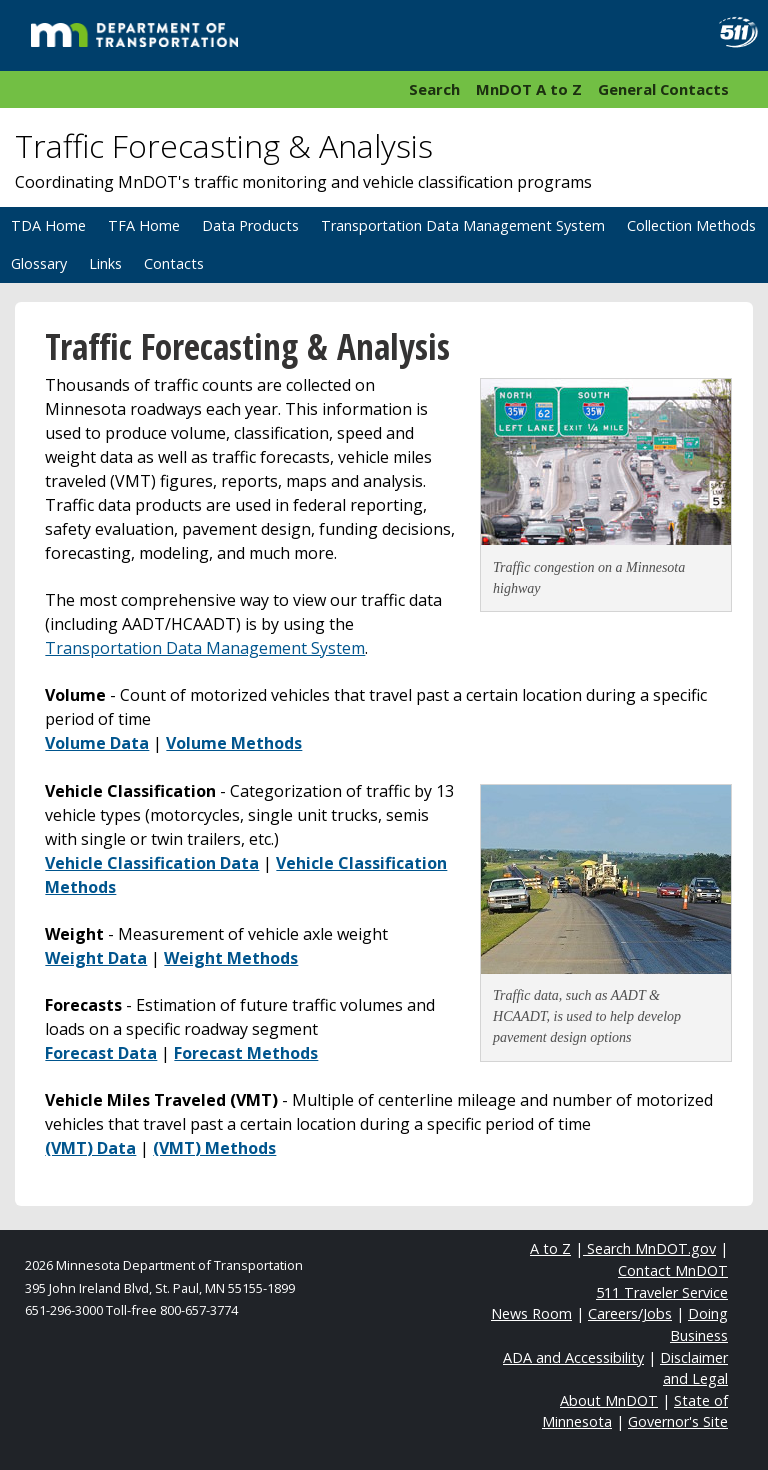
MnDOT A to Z (529, 89)
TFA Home (144, 225)
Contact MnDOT (673, 1270)
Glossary (39, 263)
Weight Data (96, 958)
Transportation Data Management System (463, 225)
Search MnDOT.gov (649, 1248)
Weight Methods (231, 958)
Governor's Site (678, 1421)
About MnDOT (609, 1400)
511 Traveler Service (662, 1292)
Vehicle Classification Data (152, 863)
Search (434, 89)
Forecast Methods (246, 1053)
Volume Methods (234, 743)
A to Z (550, 1248)
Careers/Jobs (630, 1313)
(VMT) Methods (214, 1148)
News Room (531, 1313)
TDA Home (48, 225)
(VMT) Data (90, 1148)
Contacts (174, 263)
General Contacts (663, 89)
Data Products (250, 225)
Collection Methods (691, 225)
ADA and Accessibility (573, 1357)
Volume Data (97, 743)
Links (105, 263)
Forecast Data (101, 1053)
